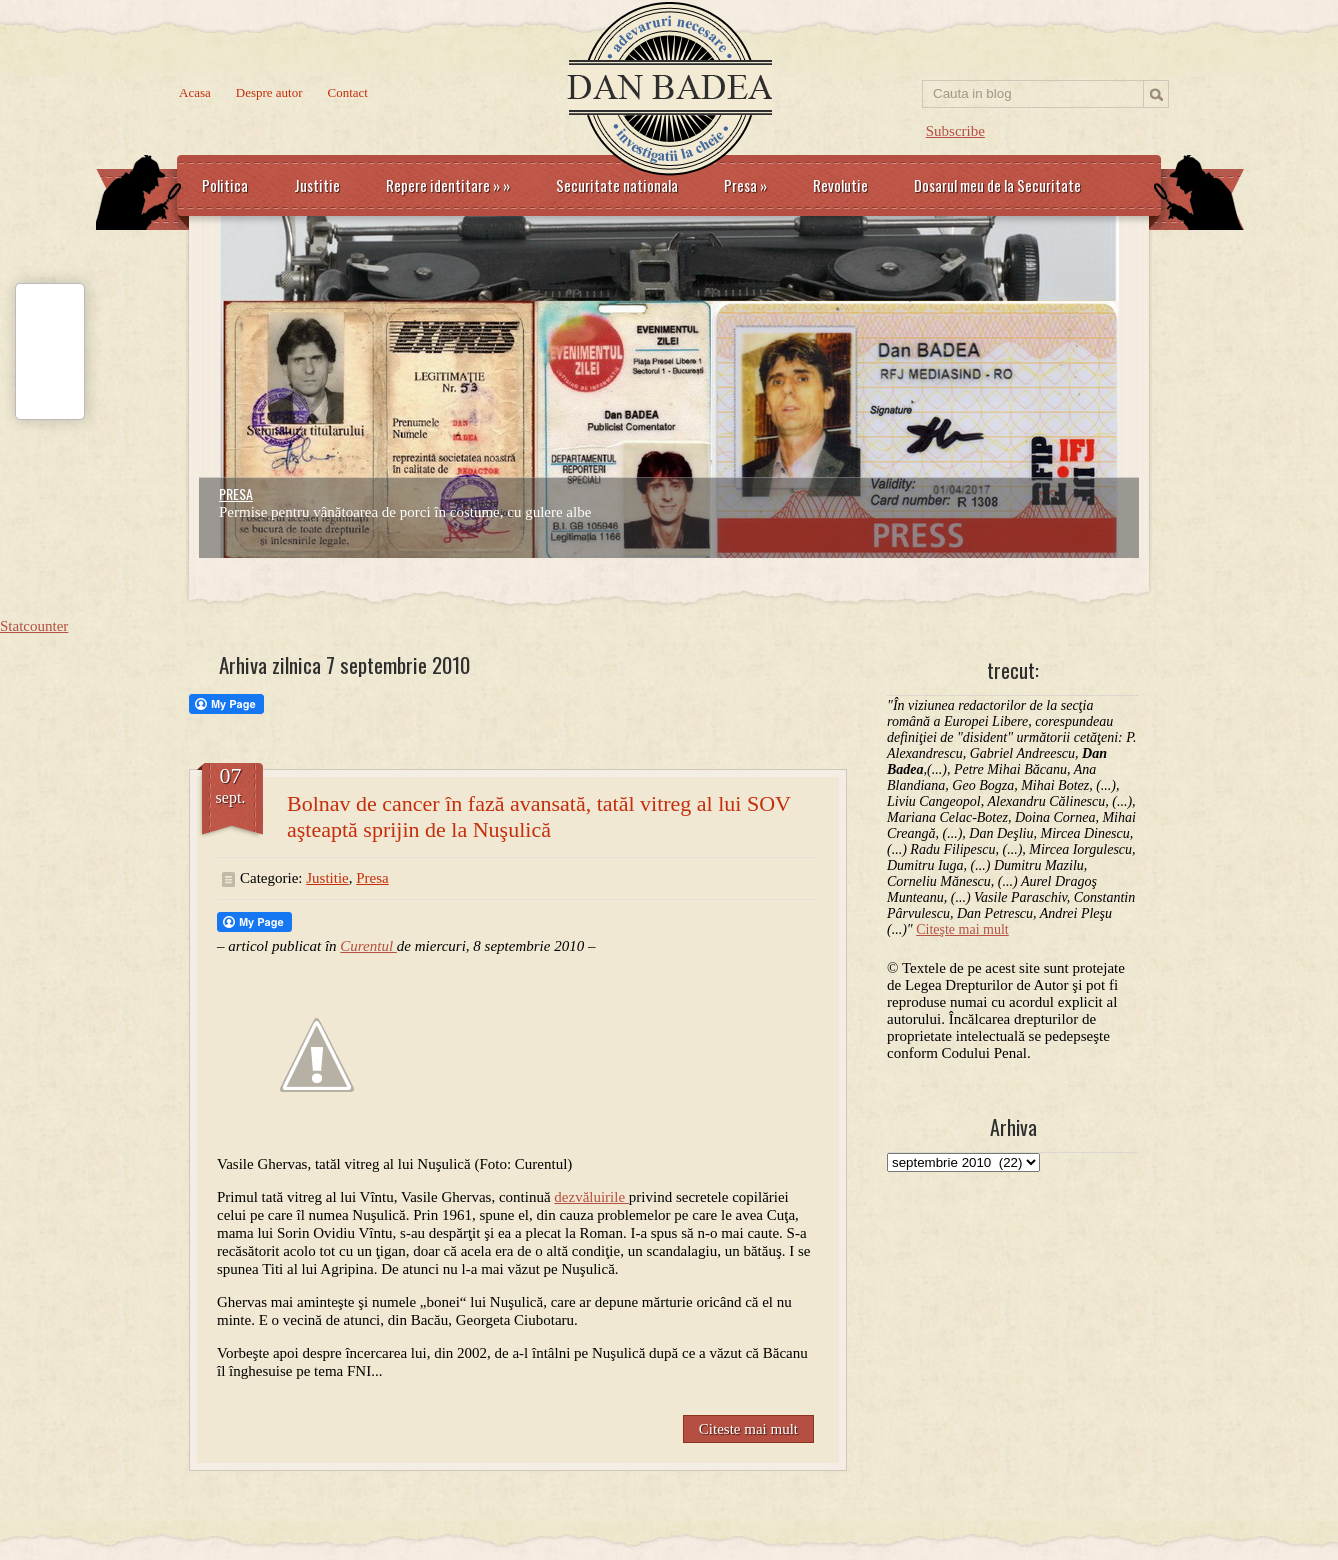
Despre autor (269, 92)
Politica (225, 185)
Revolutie (840, 185)
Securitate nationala (617, 185)
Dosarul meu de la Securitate (997, 185)
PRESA (236, 493)
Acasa (195, 92)
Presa (745, 185)
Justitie (317, 185)
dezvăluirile (591, 1197)
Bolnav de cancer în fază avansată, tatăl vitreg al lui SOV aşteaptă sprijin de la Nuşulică (539, 816)
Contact (348, 92)
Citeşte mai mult (962, 929)
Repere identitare (448, 185)
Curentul (368, 946)
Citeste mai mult (748, 1429)
